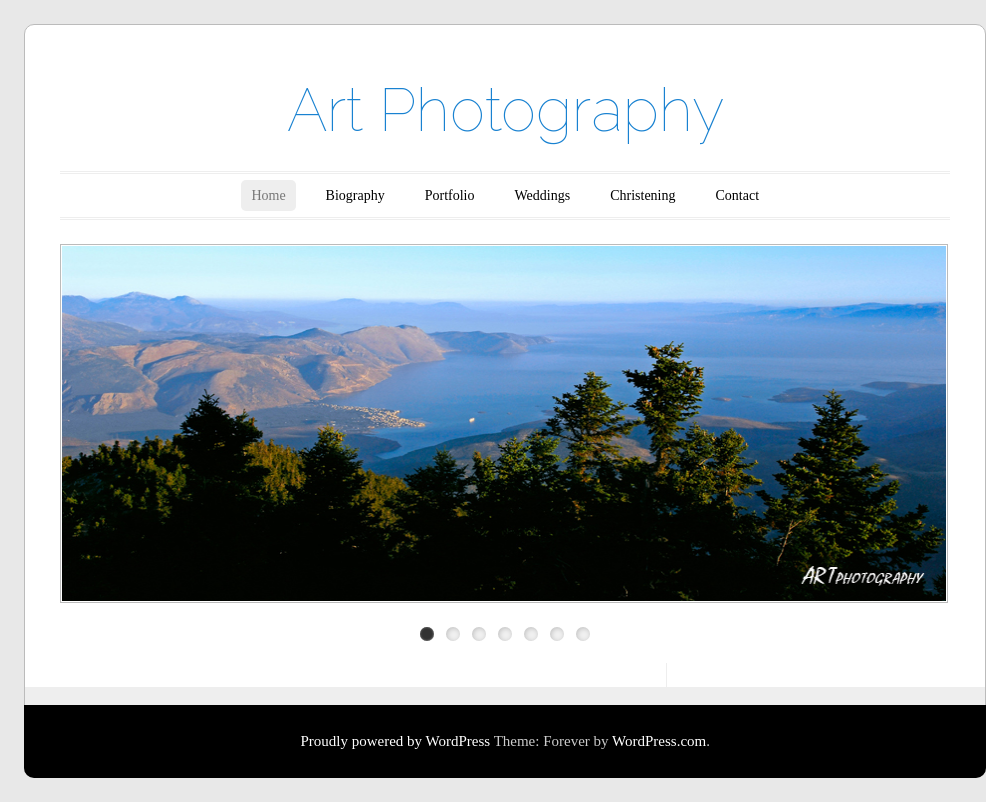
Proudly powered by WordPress (395, 741)
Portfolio (450, 195)
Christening (642, 195)
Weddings (543, 195)
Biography (355, 195)
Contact (738, 195)
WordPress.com (659, 741)
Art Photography (505, 110)
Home (268, 195)
